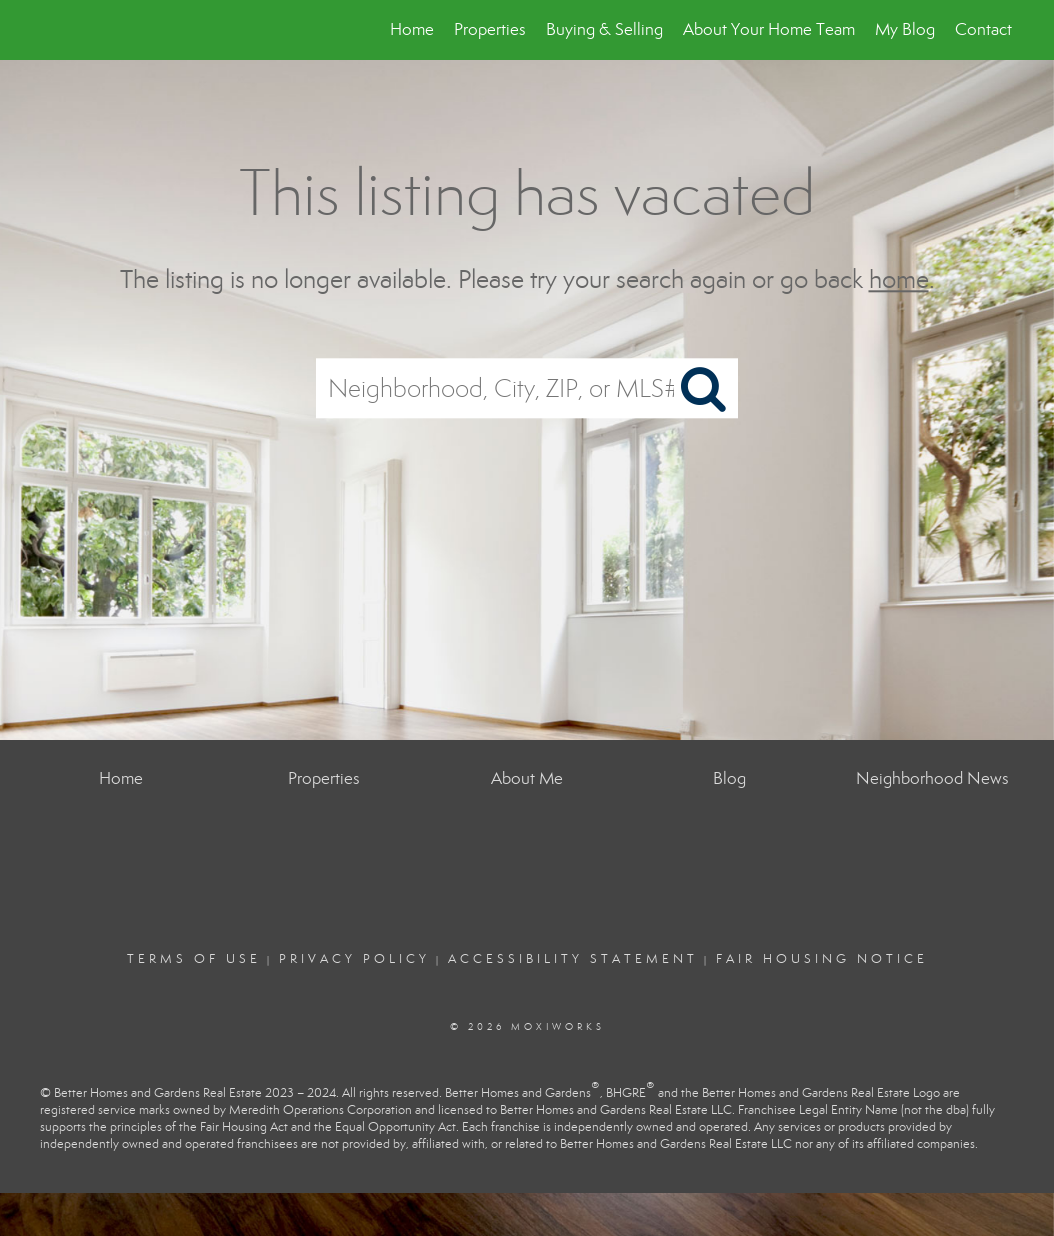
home (899, 279)
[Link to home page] (52, 30)
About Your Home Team (769, 29)
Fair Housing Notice (822, 959)
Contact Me (997, 29)
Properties (490, 29)
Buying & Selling (604, 29)
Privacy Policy (354, 959)
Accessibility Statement (573, 959)
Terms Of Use (194, 959)
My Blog (905, 29)
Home (412, 29)
